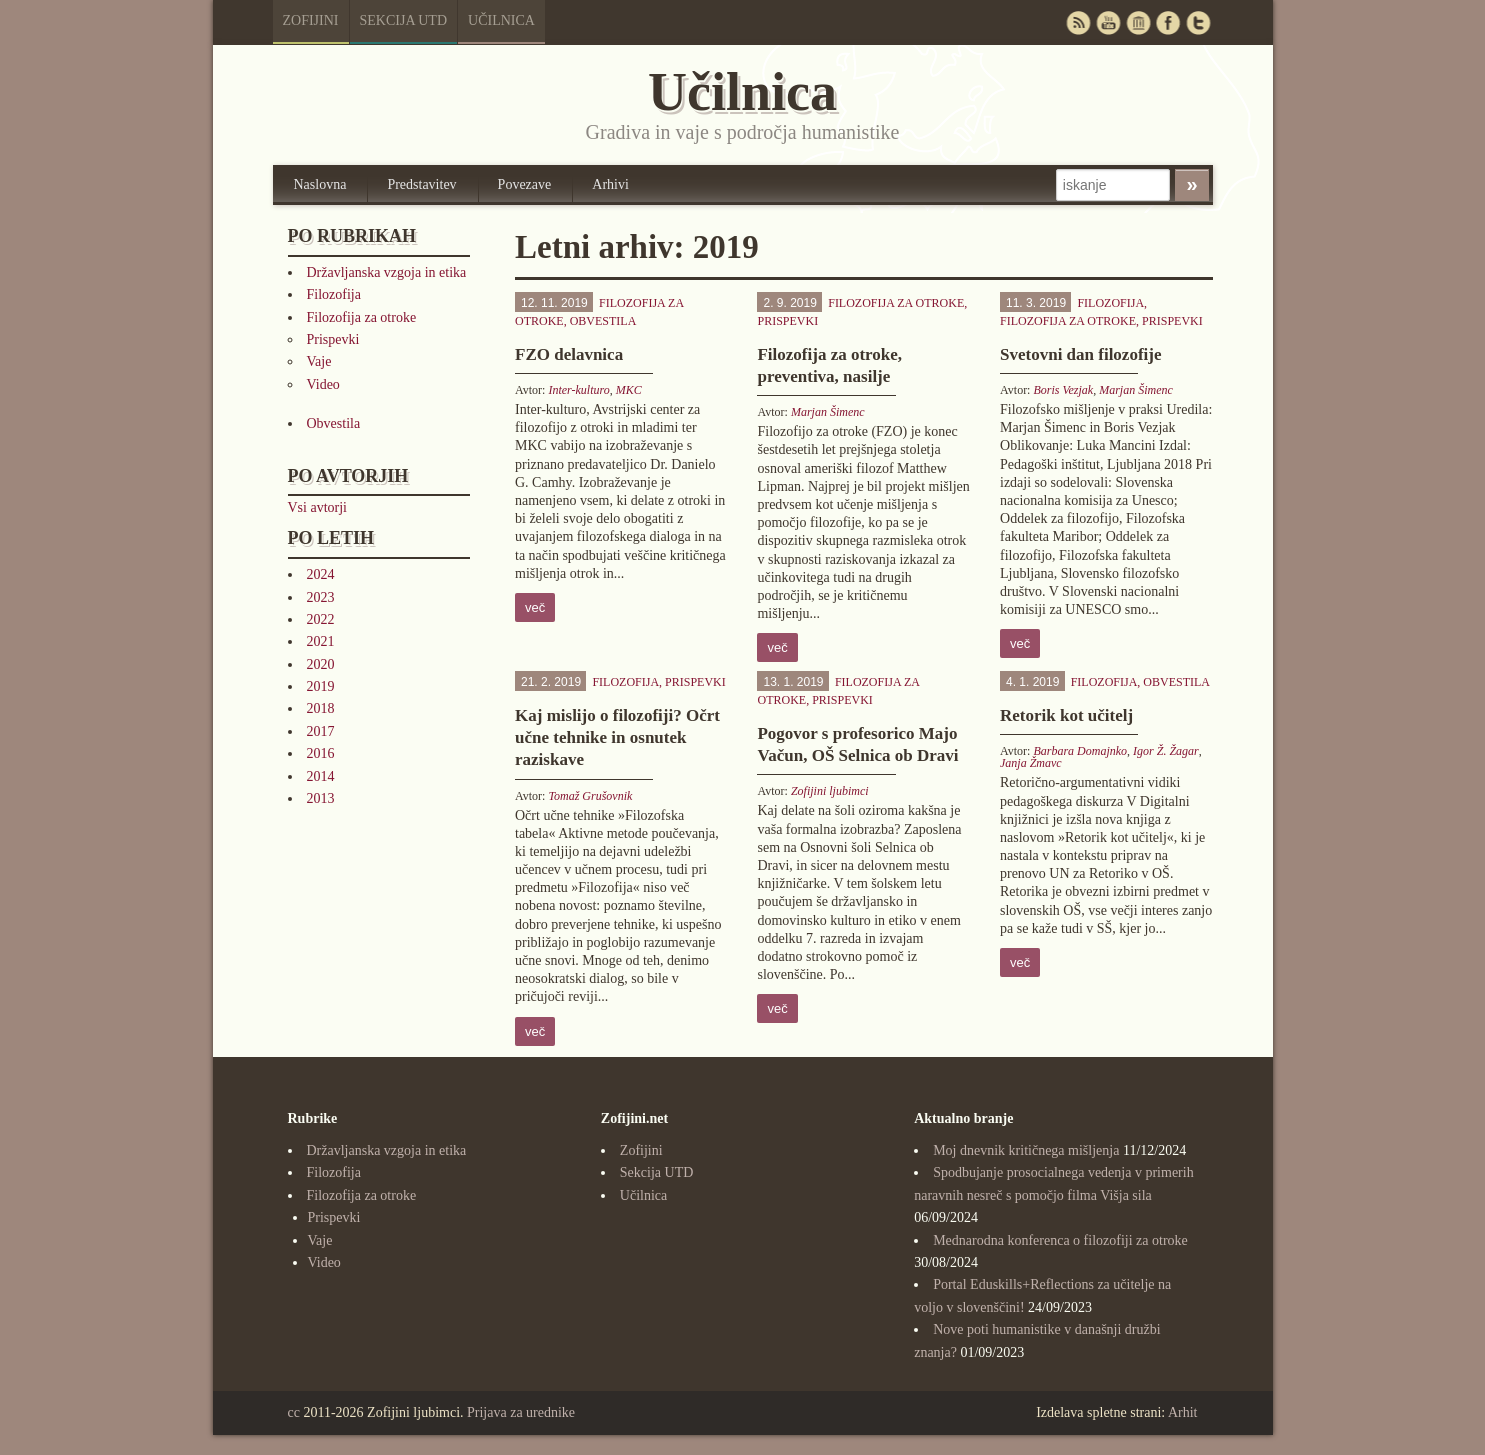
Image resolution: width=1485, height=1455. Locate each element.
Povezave (525, 184)
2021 (321, 641)
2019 (321, 686)
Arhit (1183, 1412)
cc (294, 1412)
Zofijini (311, 20)
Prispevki (333, 339)
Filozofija (334, 294)
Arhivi (610, 184)
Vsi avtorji (318, 507)
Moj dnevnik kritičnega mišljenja (1026, 1150)
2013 (321, 798)
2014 (321, 776)
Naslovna (320, 184)
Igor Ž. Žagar (1166, 751)
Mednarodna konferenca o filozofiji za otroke (1060, 1240)
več (535, 607)
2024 (321, 574)
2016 (321, 753)
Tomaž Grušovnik (590, 796)
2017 (321, 731)
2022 (321, 619)
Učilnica (501, 20)
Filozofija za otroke (362, 317)
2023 (321, 597)
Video (323, 384)
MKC (629, 390)
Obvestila (334, 423)
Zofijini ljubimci (830, 791)
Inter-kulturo (578, 390)
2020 (321, 664)
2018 (321, 708)
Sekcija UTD (404, 20)
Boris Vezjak (1063, 390)
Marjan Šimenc (828, 412)
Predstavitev (421, 184)
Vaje (319, 361)
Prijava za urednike (521, 1412)
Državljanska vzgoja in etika (387, 272)
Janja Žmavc (1031, 763)
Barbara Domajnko (1080, 751)
